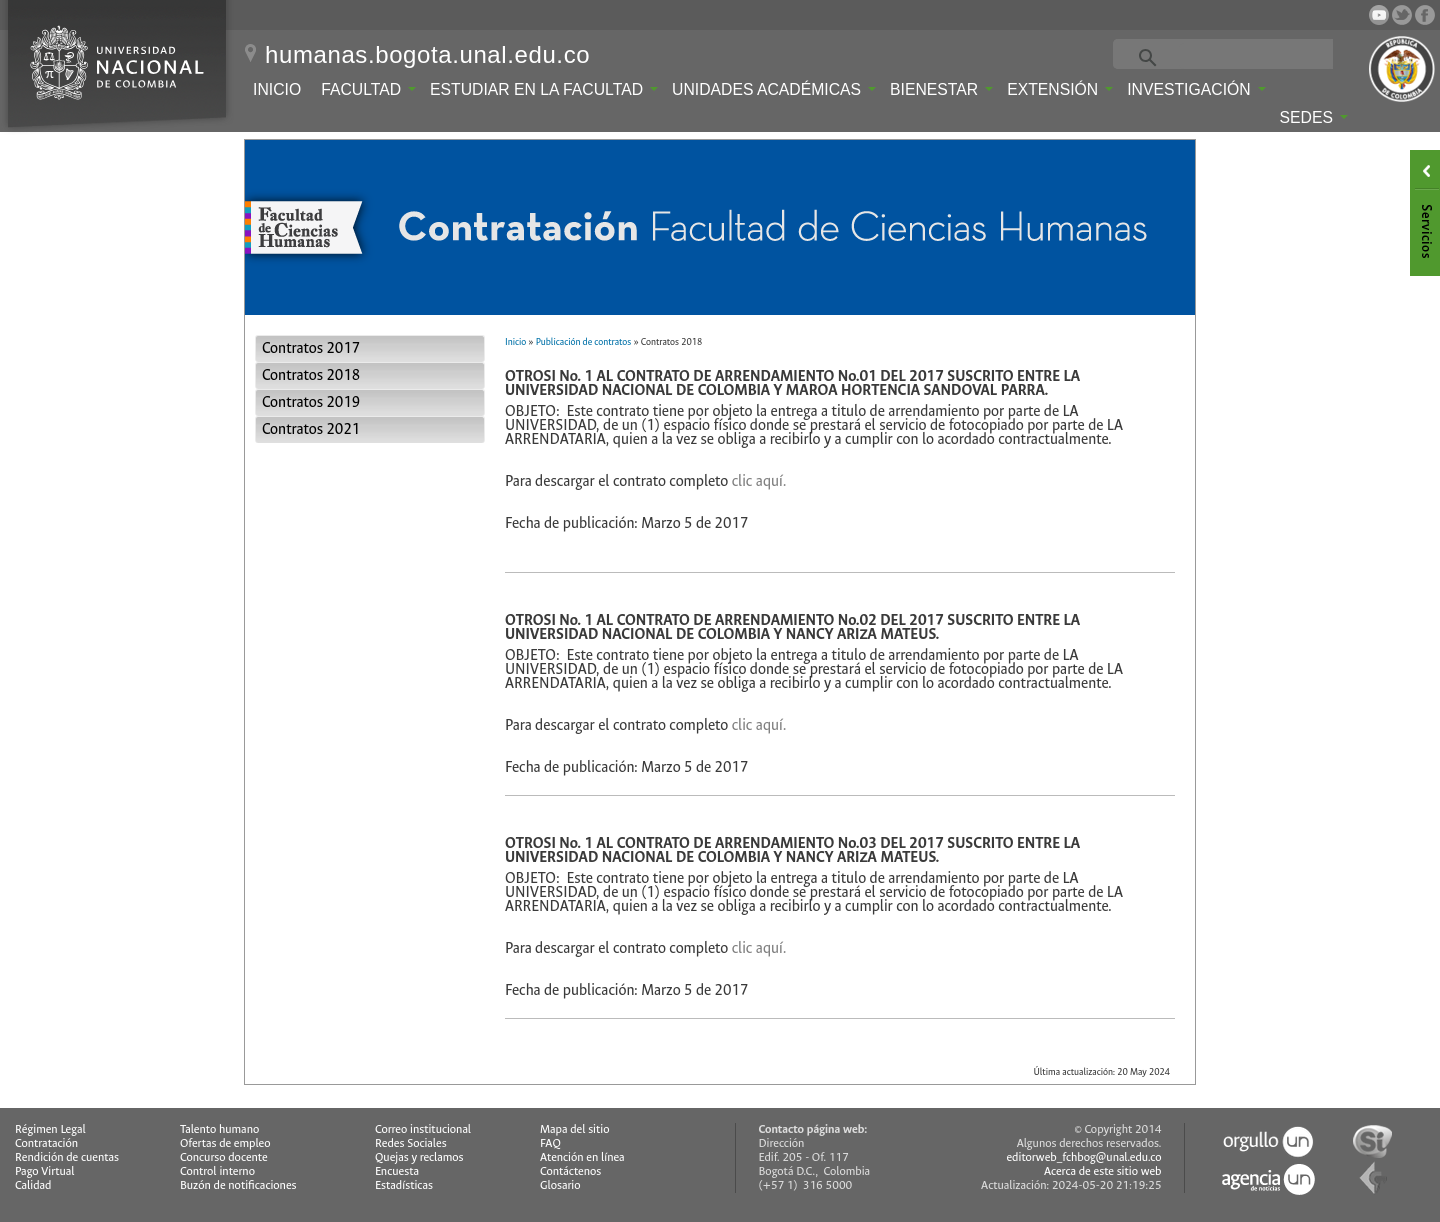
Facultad (368, 89)
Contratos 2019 (311, 402)
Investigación (1196, 89)
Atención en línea (582, 1157)
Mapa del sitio (574, 1129)
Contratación (46, 1143)
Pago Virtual (45, 1171)
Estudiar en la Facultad (544, 89)
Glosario (560, 1185)
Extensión (1060, 89)
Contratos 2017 (311, 348)
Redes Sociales (411, 1143)
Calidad (33, 1185)
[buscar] (1248, 56)
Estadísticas (404, 1185)
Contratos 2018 (311, 375)
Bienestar (941, 89)
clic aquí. (759, 481)
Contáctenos (570, 1171)
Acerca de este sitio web (1103, 1171)
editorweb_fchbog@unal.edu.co (1083, 1157)
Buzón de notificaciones (238, 1185)
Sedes (1314, 117)
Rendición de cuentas (67, 1157)
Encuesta (397, 1171)
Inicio (277, 89)
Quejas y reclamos (419, 1157)
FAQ (550, 1143)
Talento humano (219, 1129)
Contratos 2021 (311, 429)
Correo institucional (423, 1129)
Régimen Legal (50, 1129)
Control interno (217, 1171)
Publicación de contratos (583, 342)
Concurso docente (224, 1157)
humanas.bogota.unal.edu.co (427, 55)
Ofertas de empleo (225, 1143)
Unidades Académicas (774, 89)
